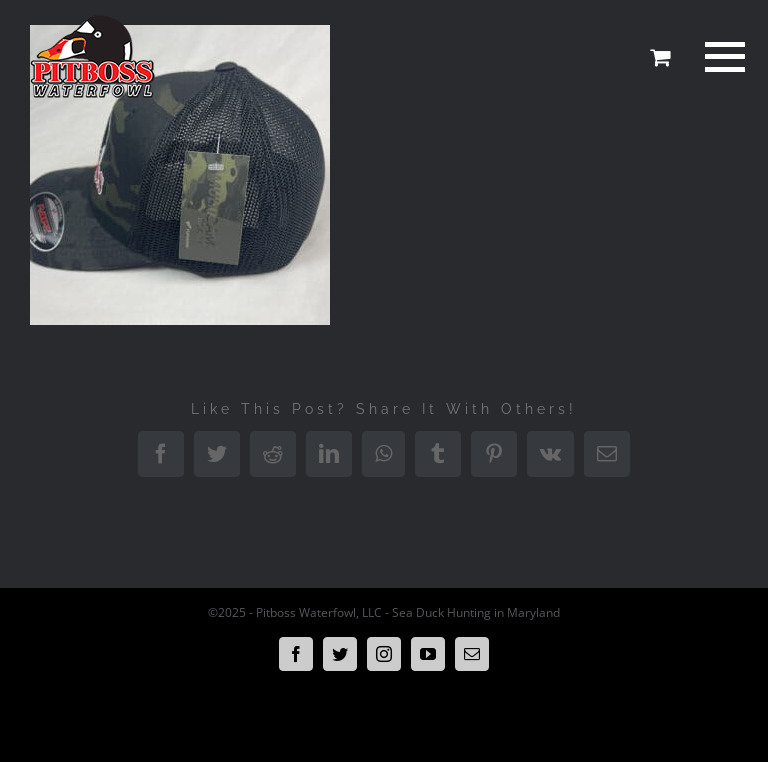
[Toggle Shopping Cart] (660, 57)
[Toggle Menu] (722, 57)
